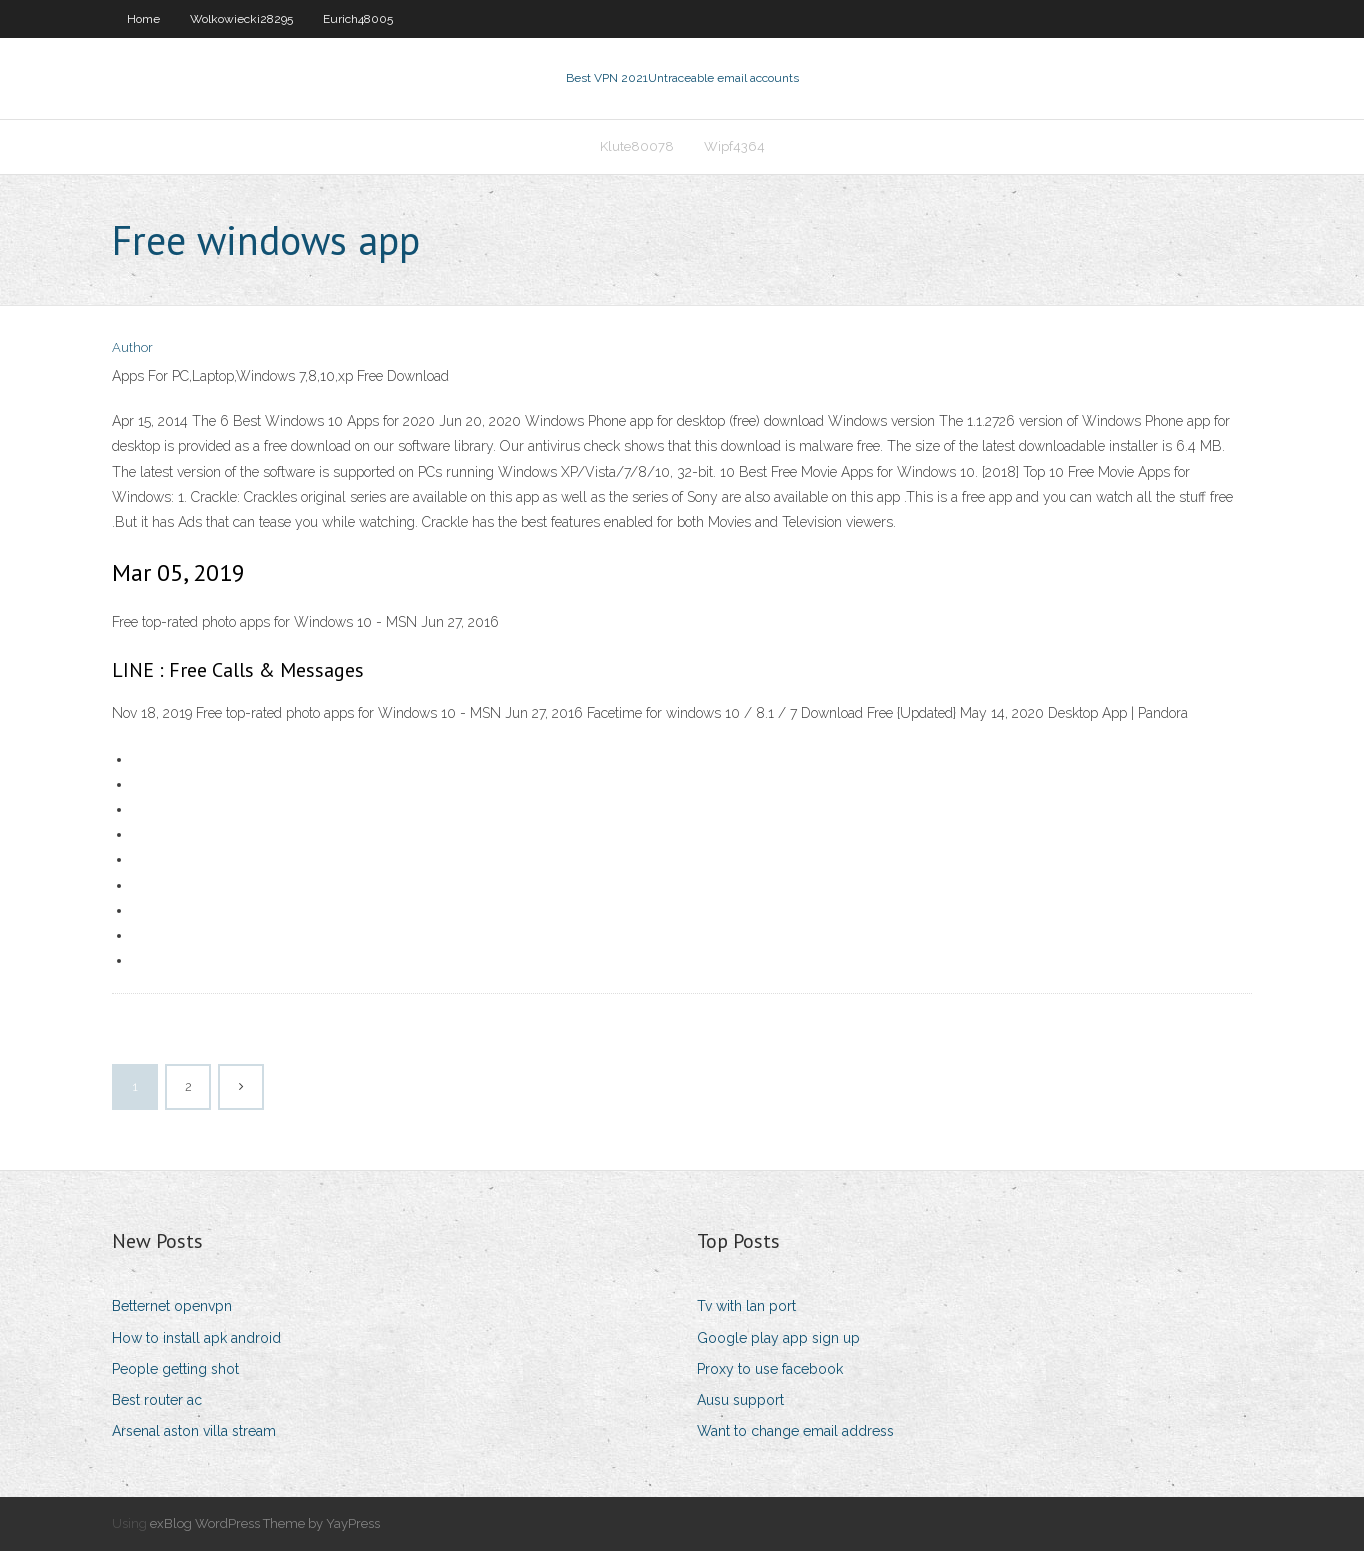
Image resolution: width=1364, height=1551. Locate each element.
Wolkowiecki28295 (241, 19)
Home (143, 19)
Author (132, 347)
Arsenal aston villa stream (194, 1431)
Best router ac (157, 1400)
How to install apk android (196, 1338)
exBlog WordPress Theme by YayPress (265, 1523)
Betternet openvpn (172, 1306)
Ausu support (740, 1400)
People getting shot (175, 1369)
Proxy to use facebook (770, 1369)
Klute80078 (637, 146)
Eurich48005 (358, 19)
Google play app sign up (778, 1338)
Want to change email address (795, 1431)
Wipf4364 (734, 146)
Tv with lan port (746, 1306)
